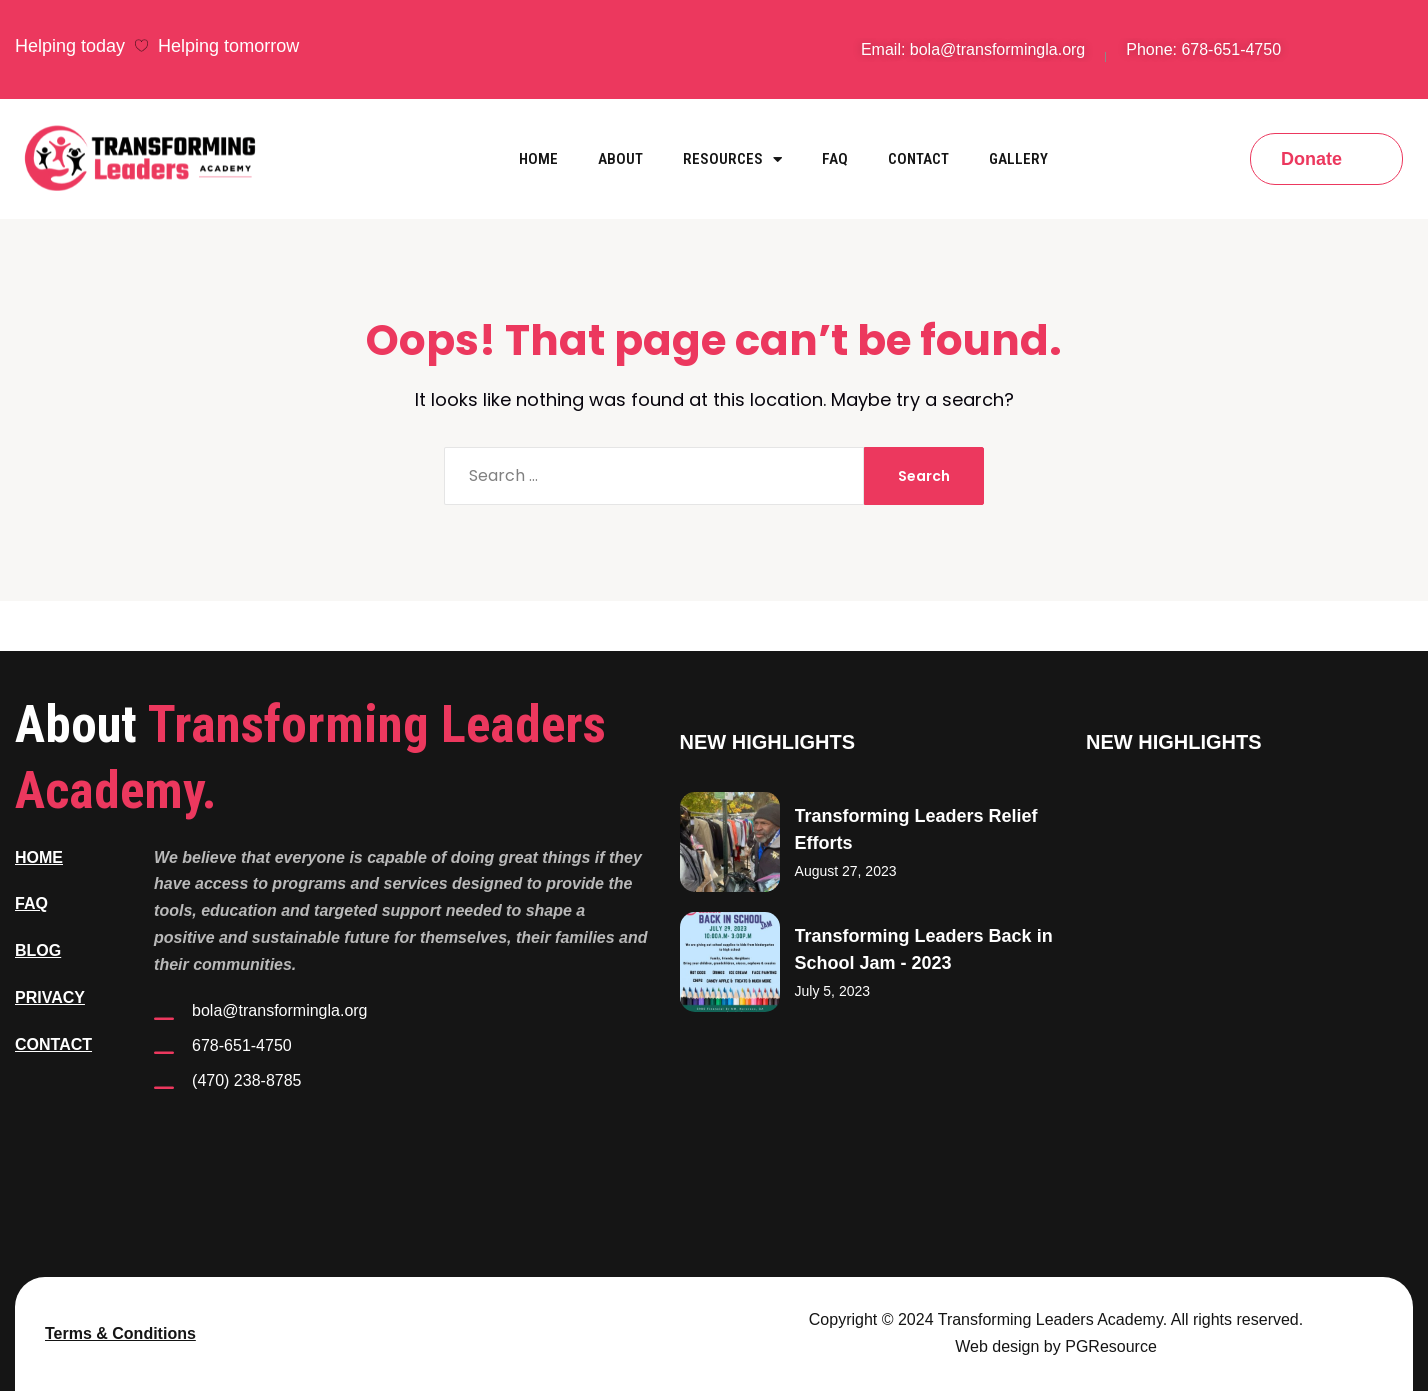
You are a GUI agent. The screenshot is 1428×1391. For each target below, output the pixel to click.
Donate (1311, 159)
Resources (732, 159)
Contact (918, 159)
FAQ (835, 159)
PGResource (1111, 1346)
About (620, 159)
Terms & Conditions (120, 1333)
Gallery (1018, 159)
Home (538, 159)
